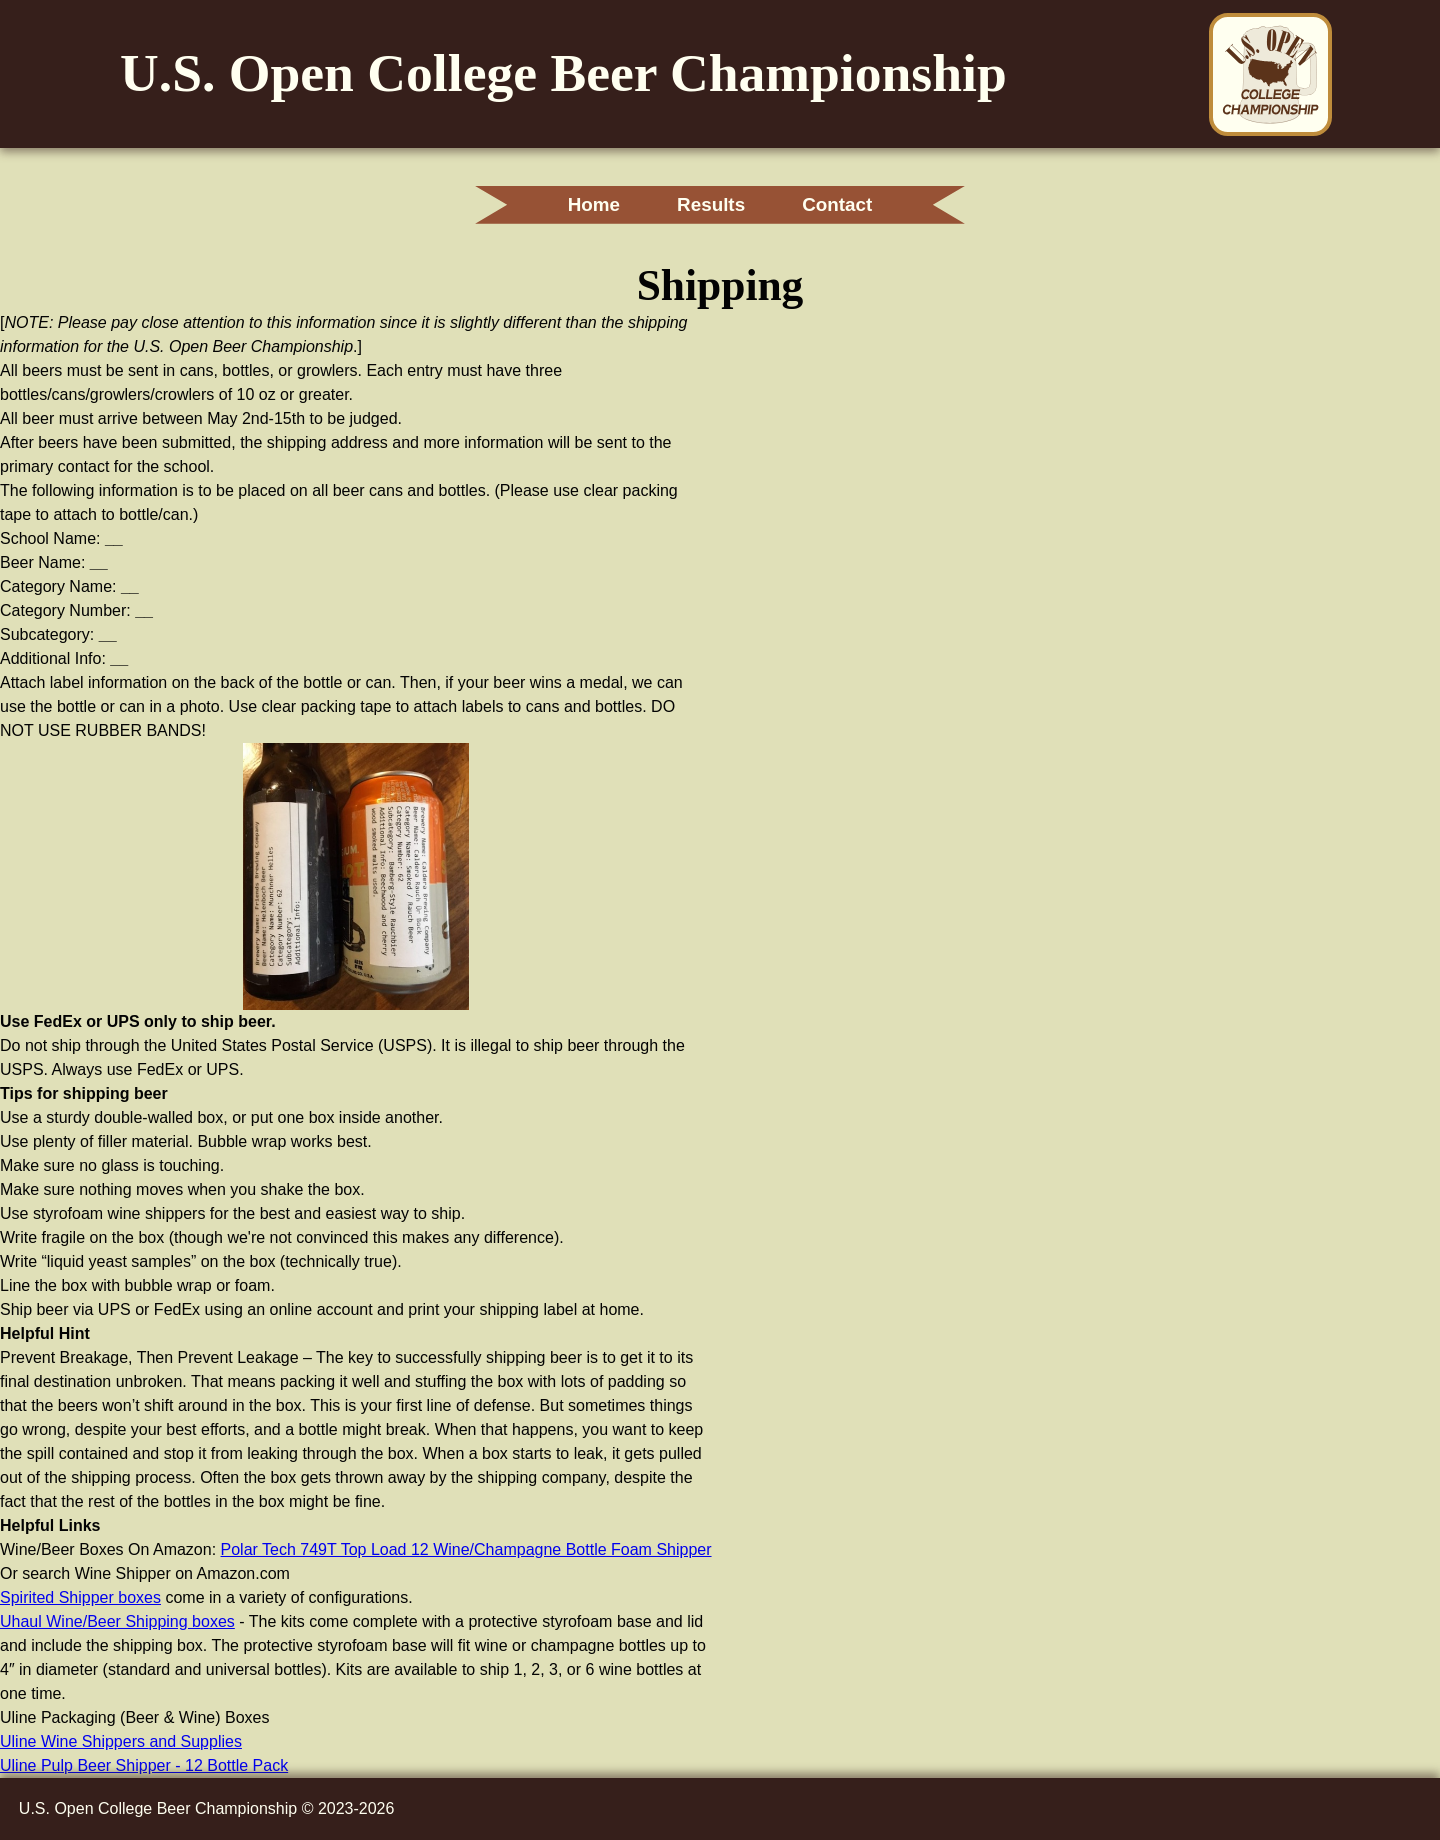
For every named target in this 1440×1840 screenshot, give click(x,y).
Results (711, 204)
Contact (837, 204)
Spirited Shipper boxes (80, 1597)
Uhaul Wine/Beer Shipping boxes (117, 1621)
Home (594, 204)
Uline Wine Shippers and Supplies (121, 1741)
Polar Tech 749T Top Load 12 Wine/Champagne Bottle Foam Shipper (466, 1549)
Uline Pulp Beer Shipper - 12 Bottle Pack (144, 1765)
